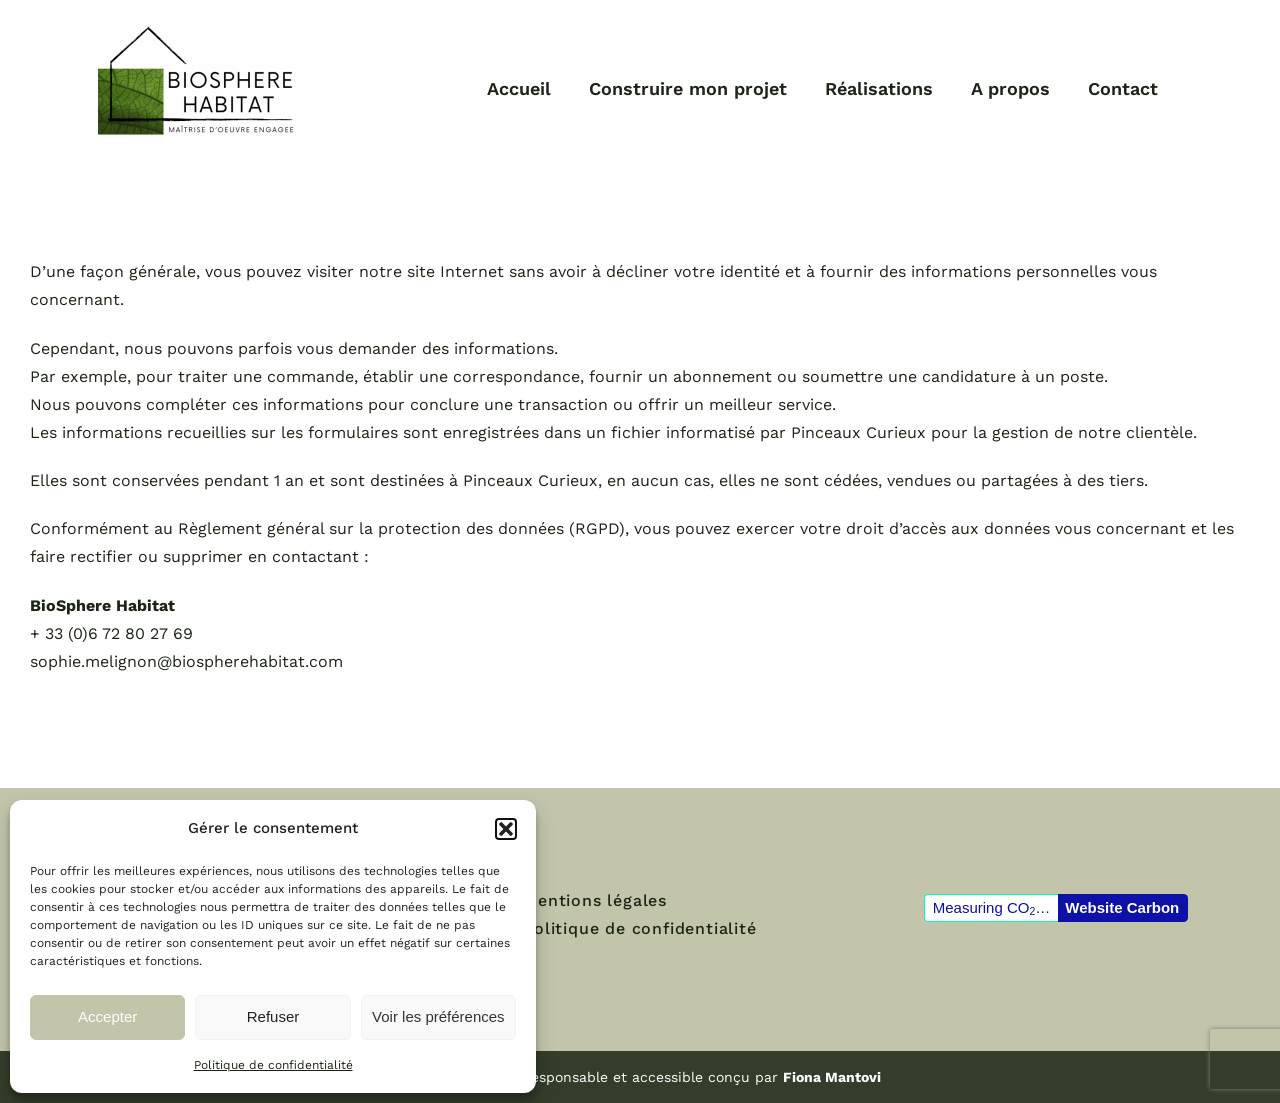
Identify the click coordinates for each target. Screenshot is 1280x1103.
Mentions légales (595, 900)
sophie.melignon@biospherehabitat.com (186, 661)
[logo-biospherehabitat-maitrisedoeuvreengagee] (198, 29)
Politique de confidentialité (273, 1065)
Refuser (273, 1016)
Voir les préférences (438, 1016)
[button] (506, 829)
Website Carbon (1122, 907)
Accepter (107, 1016)
